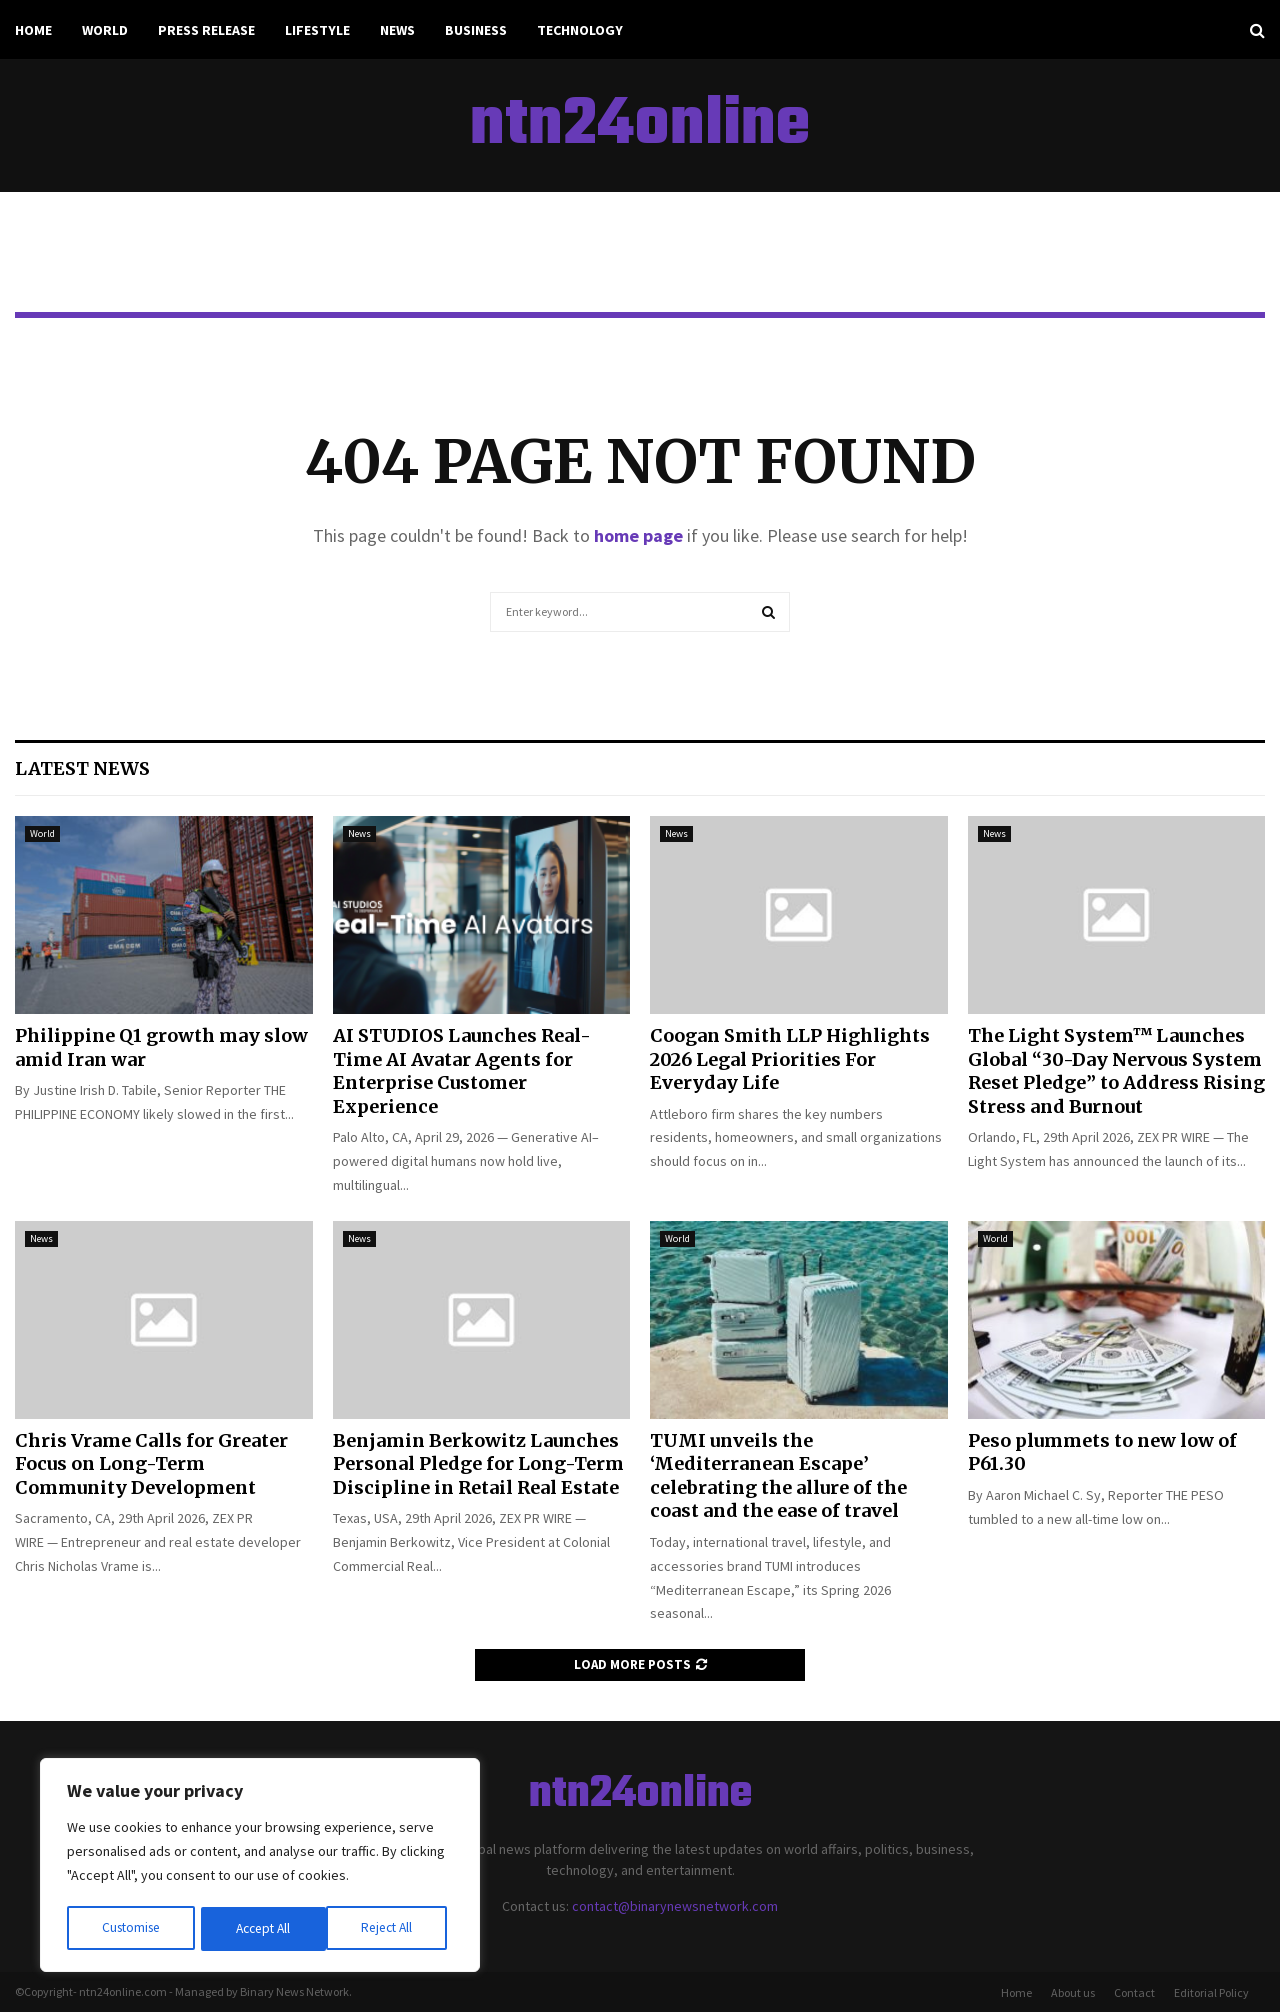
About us (1073, 1992)
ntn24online (640, 126)
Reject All (262, 1929)
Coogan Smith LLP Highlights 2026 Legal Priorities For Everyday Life (790, 1059)
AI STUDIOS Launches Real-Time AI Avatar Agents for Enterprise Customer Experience (462, 1070)
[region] (260, 1867)
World (105, 30)
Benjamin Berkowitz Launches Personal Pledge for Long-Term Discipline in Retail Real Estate (478, 1464)
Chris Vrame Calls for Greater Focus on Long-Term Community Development (151, 1464)
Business (476, 30)
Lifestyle (317, 30)
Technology (580, 30)
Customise (131, 1929)
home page (638, 535)
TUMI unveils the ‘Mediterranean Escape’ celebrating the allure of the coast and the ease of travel (778, 1475)
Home (33, 30)
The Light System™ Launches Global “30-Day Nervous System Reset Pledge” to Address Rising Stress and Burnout (1116, 1070)
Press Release (206, 30)
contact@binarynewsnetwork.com (675, 1906)
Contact (1134, 1992)
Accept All (391, 1929)
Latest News (82, 768)
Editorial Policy (1211, 1992)
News (397, 30)
